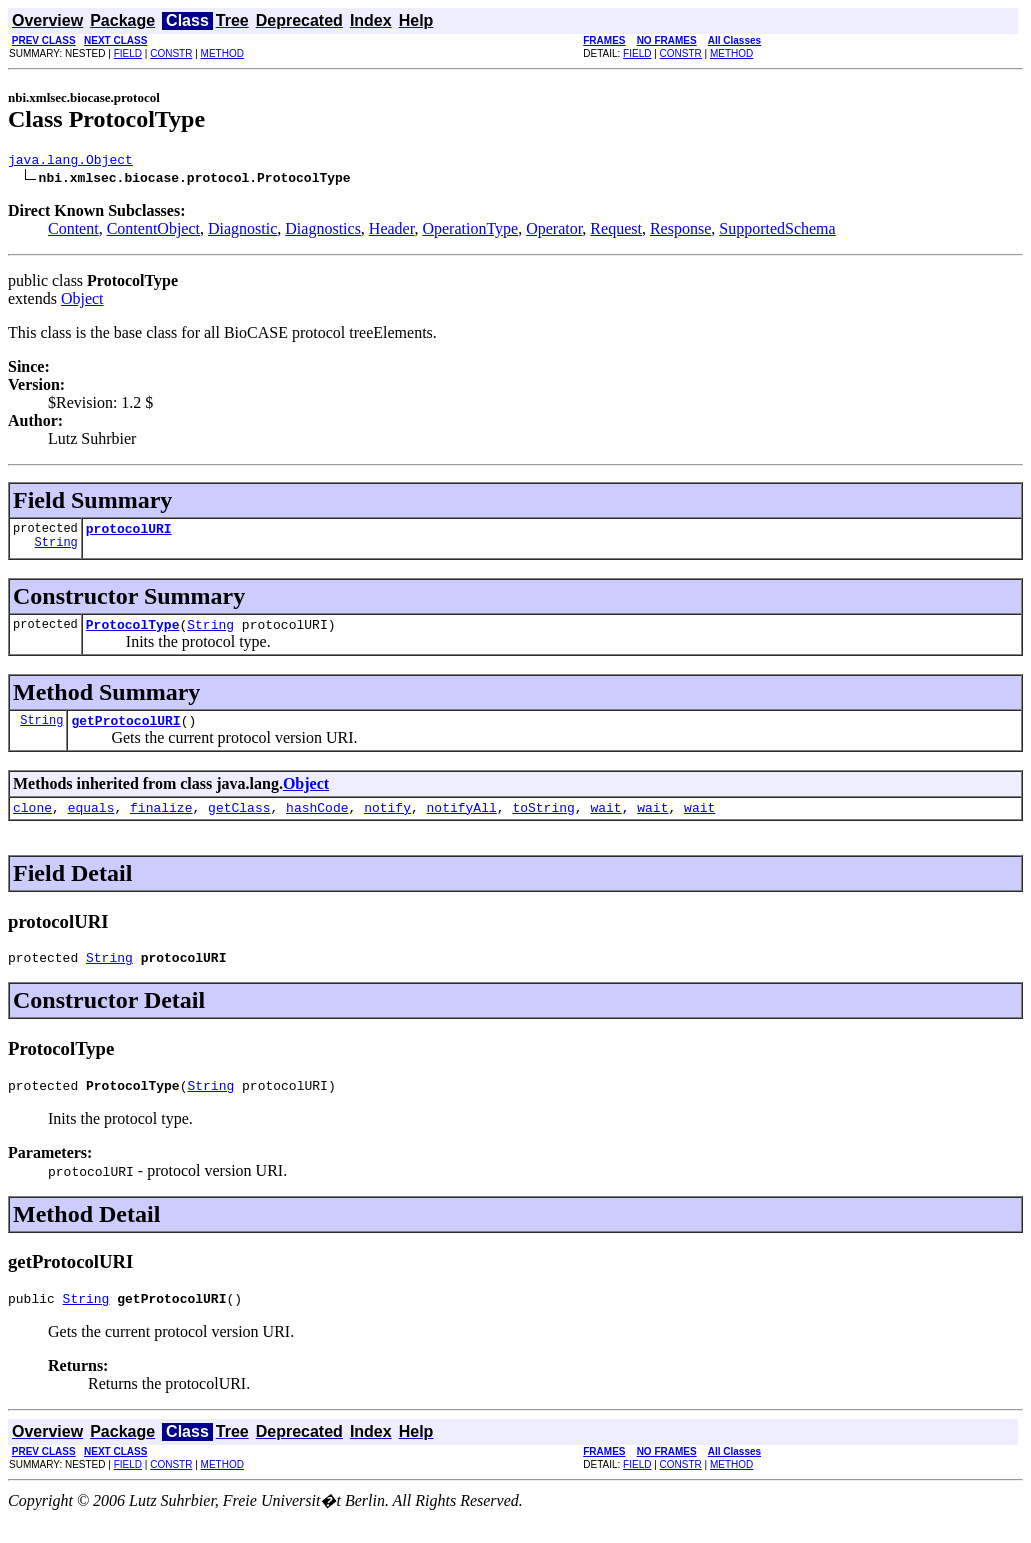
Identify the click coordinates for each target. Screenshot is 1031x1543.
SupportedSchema (777, 231)
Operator (554, 231)
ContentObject (153, 231)
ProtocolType (133, 633)
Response (680, 231)
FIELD (128, 53)
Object (82, 301)
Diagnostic (242, 231)
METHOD (222, 53)
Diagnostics (323, 231)
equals (91, 822)
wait (605, 822)
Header (392, 231)
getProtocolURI (125, 732)
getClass (239, 822)
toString (543, 822)
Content (73, 231)
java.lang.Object (70, 162)
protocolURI (129, 534)
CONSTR (171, 53)
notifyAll (462, 822)
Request (616, 231)
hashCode (317, 822)
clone (32, 822)
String (56, 550)
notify (387, 822)
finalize (161, 822)
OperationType (470, 231)
